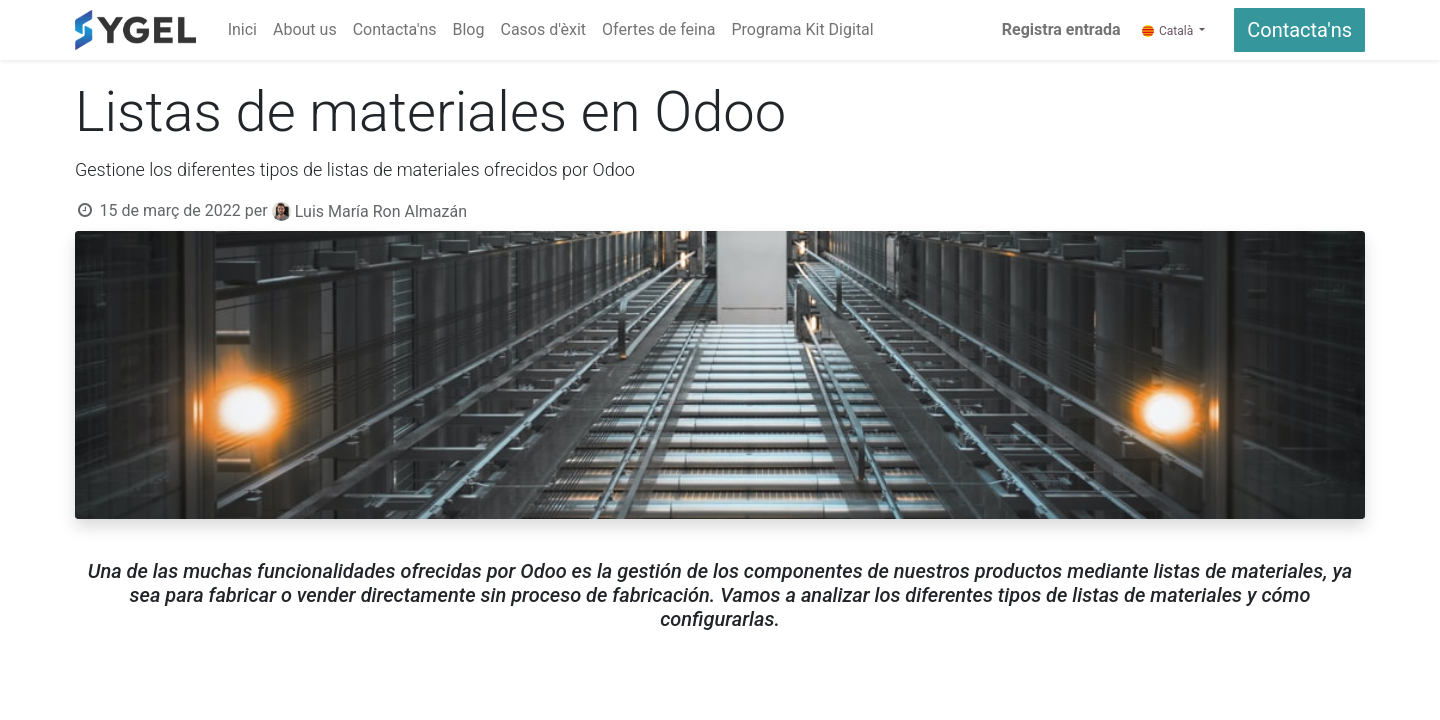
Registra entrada (1061, 29)
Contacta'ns (1299, 30)
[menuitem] (242, 30)
